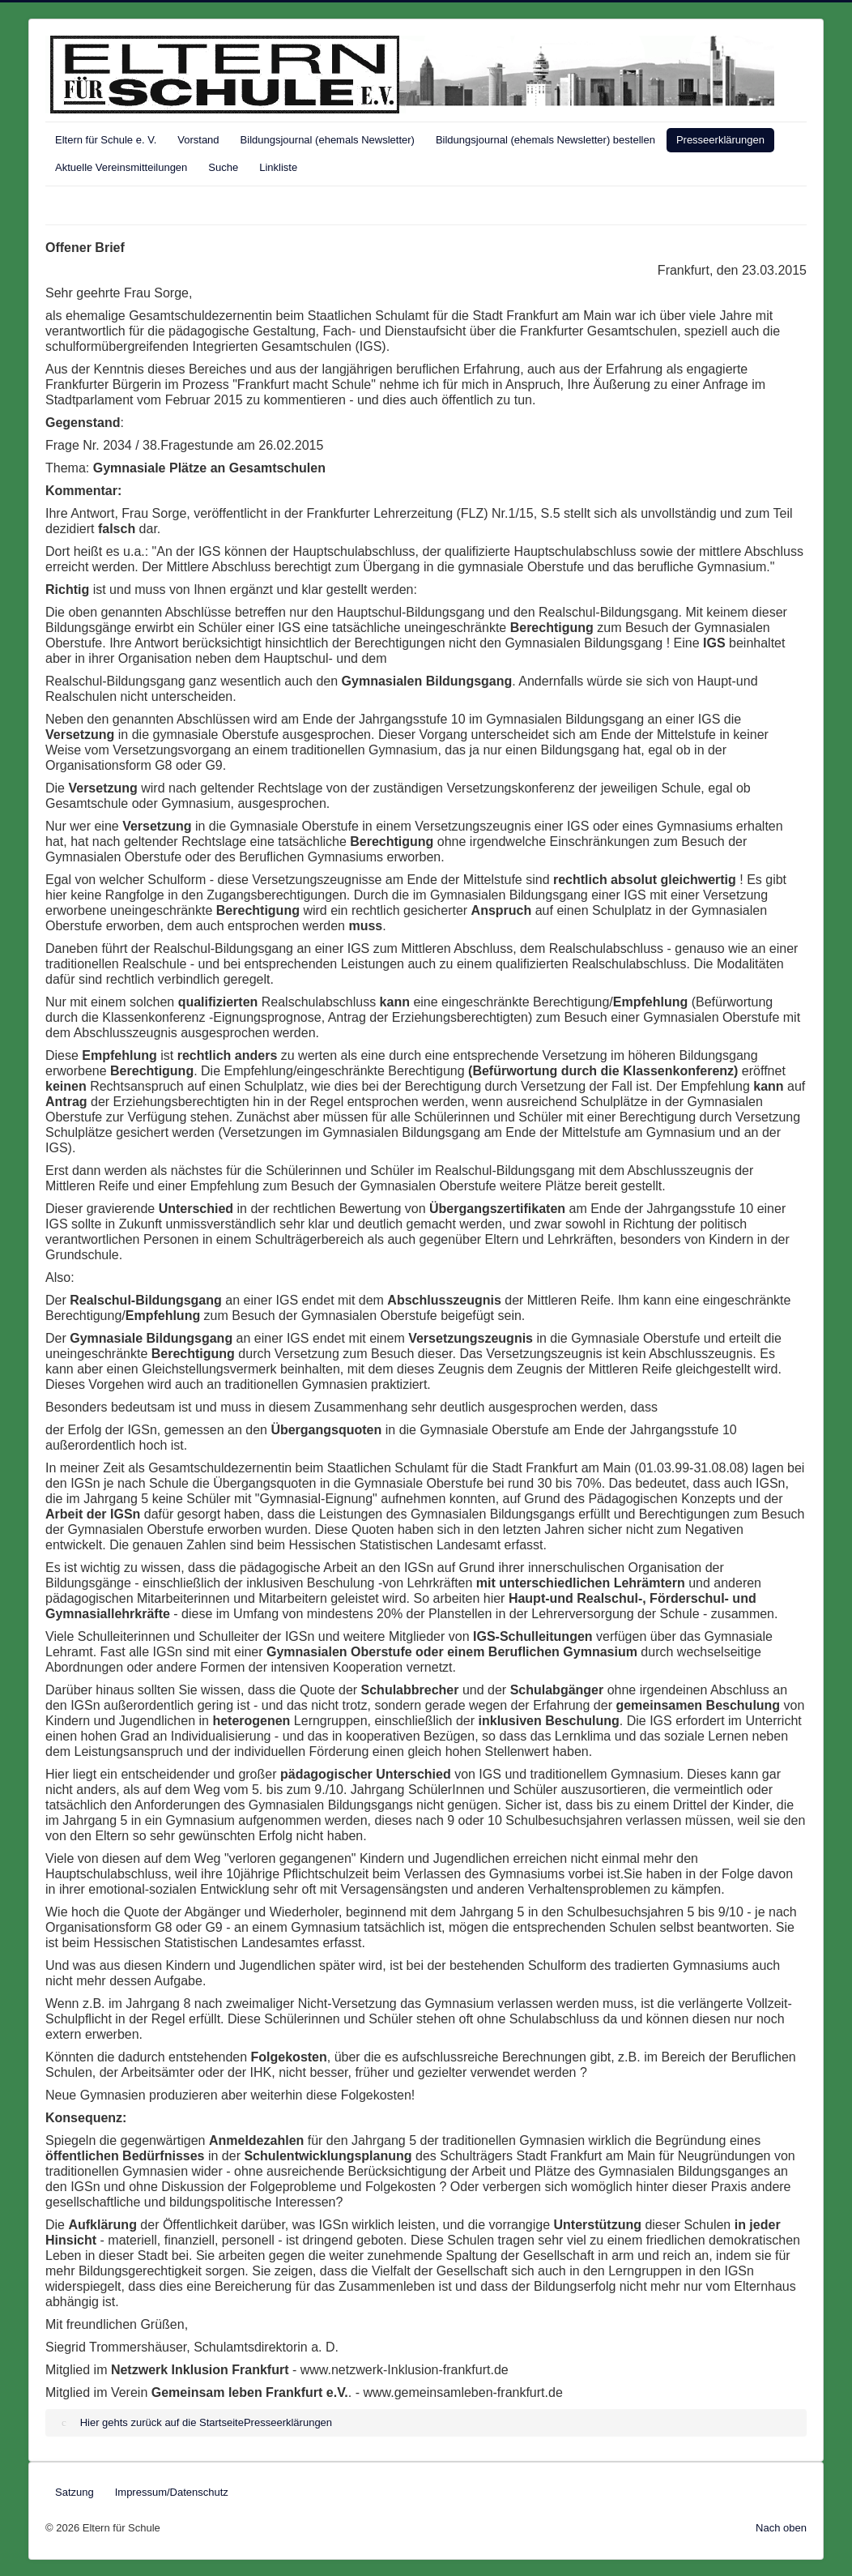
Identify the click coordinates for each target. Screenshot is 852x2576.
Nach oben (781, 2528)
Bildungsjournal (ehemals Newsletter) (328, 140)
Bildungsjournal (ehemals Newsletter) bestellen (545, 140)
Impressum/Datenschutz (171, 2492)
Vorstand (198, 140)
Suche (223, 167)
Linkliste (278, 167)
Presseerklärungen (720, 140)
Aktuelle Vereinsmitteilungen (121, 167)
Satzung (74, 2492)
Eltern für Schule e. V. (105, 140)
